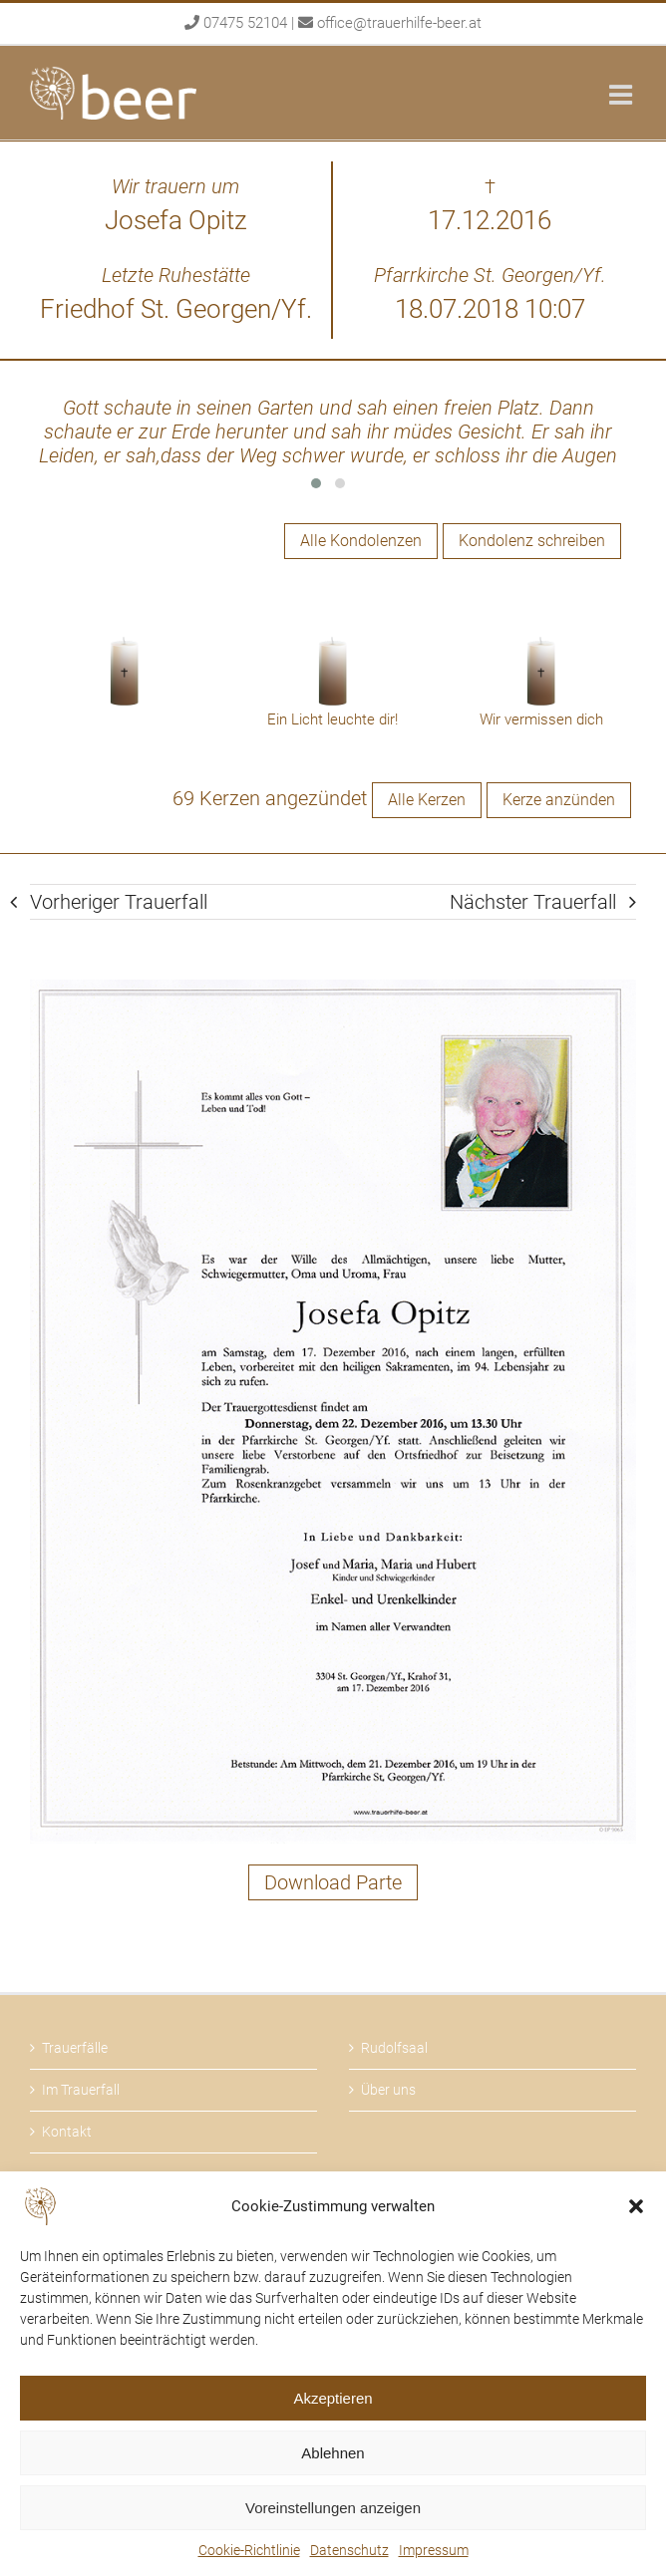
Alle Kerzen (427, 799)
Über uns (388, 2090)
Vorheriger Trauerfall (118, 902)
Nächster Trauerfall (533, 902)
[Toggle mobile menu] (622, 94)
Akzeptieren (332, 2398)
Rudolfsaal (394, 2048)
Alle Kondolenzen (361, 540)
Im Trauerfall (81, 2090)
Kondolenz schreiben (532, 540)
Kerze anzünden (558, 799)
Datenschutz (349, 2550)
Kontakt (67, 2132)
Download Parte (333, 1882)
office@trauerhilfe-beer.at (399, 23)
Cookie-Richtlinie (249, 2550)
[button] (636, 2206)
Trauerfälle (75, 2048)
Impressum (434, 2550)
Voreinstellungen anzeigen (333, 2507)
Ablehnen (332, 2452)
